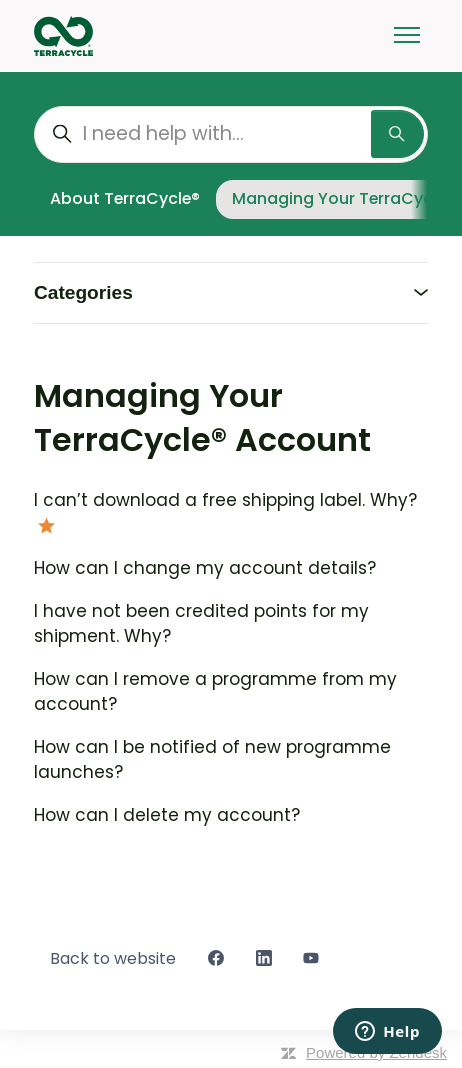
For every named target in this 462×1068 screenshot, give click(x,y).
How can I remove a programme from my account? (215, 692)
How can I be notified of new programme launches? (212, 760)
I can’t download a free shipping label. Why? (225, 500)
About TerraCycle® (125, 198)
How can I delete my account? (167, 815)
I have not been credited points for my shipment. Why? (201, 624)
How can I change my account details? (205, 568)
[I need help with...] (231, 134)
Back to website (113, 958)
